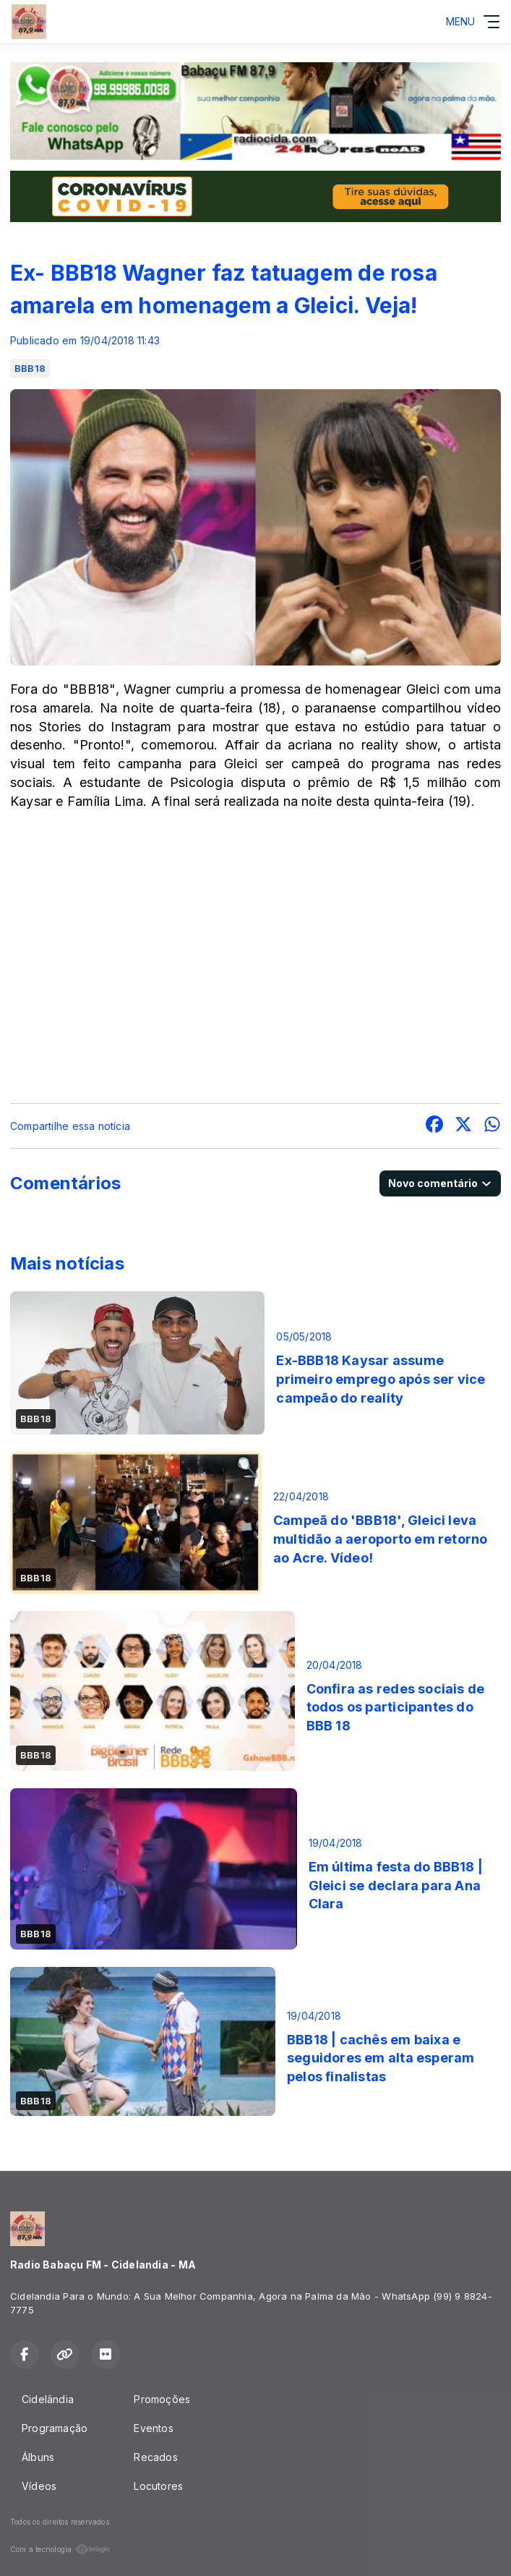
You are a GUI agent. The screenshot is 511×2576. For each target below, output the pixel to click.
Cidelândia (48, 2399)
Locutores (158, 2486)
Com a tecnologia (60, 2549)
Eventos (153, 2428)
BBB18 (30, 368)
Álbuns (38, 2457)
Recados (155, 2457)
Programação (54, 2428)
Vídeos (39, 2486)
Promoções (162, 2399)
